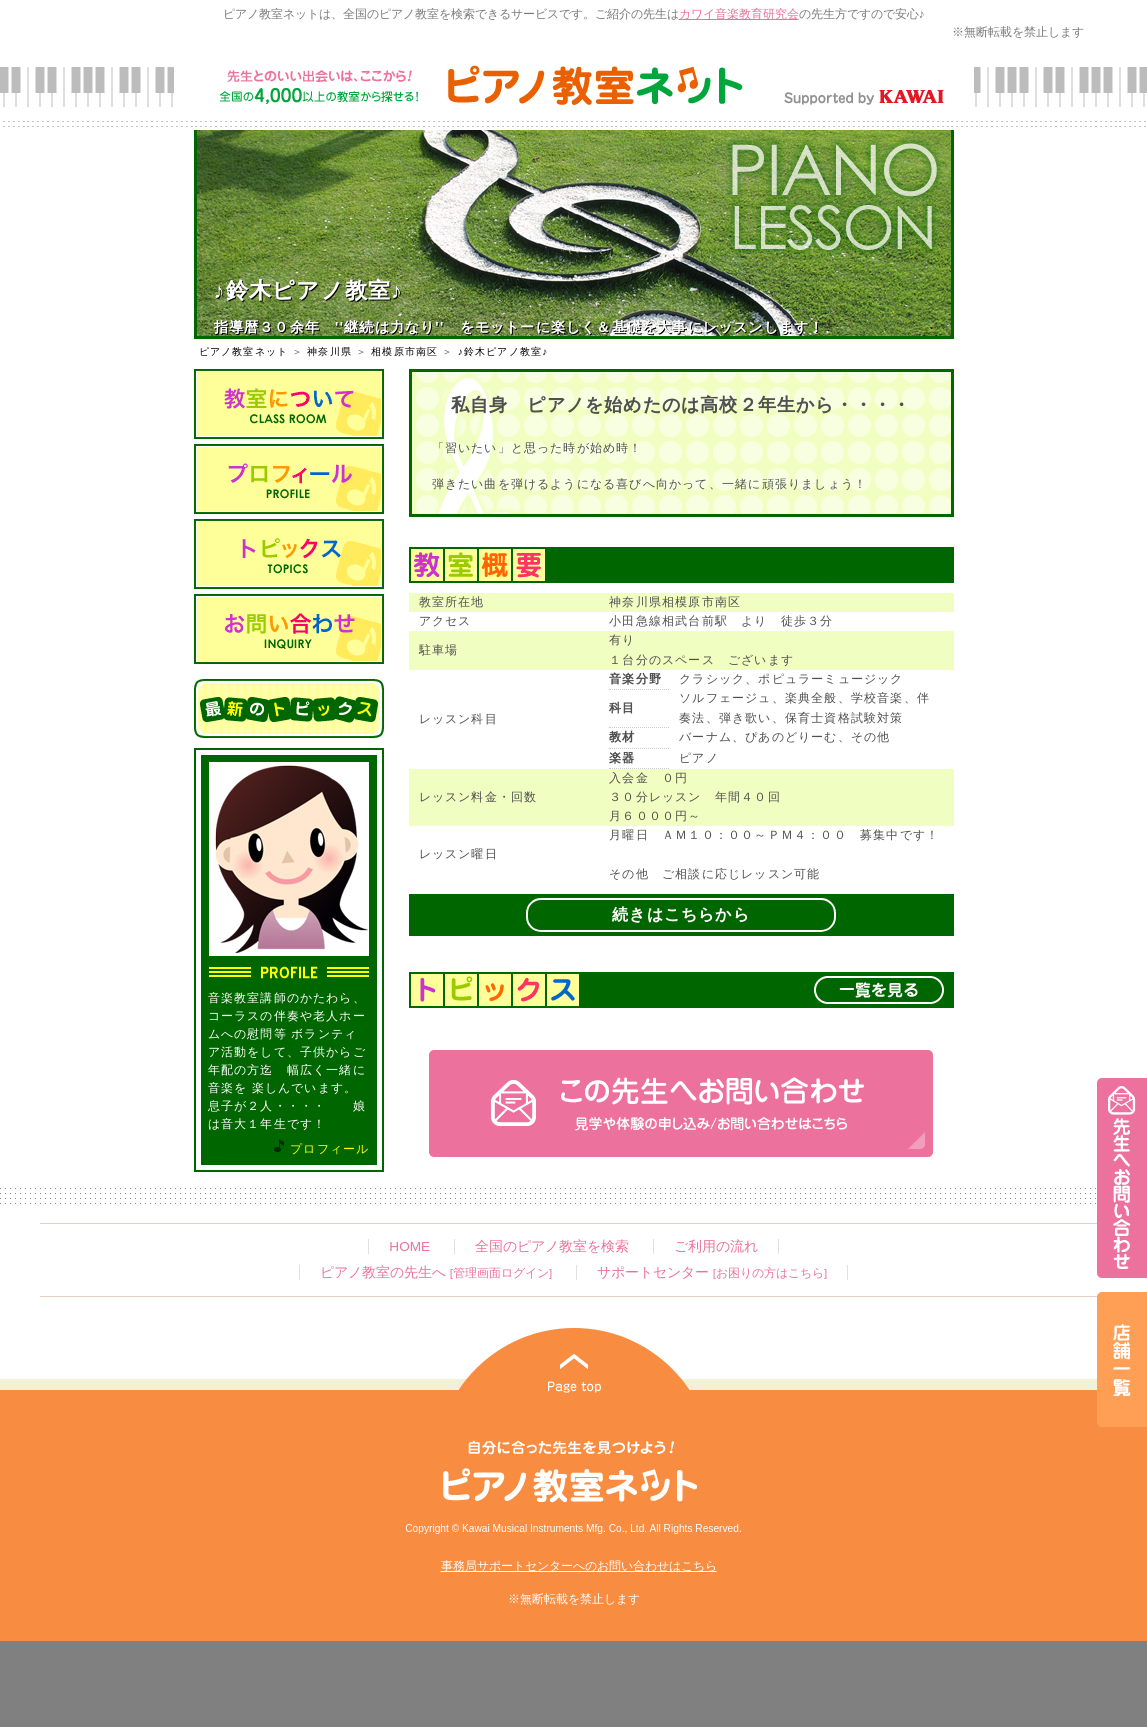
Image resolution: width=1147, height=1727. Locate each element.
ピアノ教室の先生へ (436, 1272)
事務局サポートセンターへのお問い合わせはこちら (579, 1566)
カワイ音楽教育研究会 (739, 14)
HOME (409, 1246)
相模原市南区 (404, 351)
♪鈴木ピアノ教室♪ (503, 351)
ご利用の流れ (716, 1246)
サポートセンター (712, 1272)
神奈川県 (329, 351)
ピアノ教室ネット (244, 351)
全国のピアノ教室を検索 (552, 1246)
